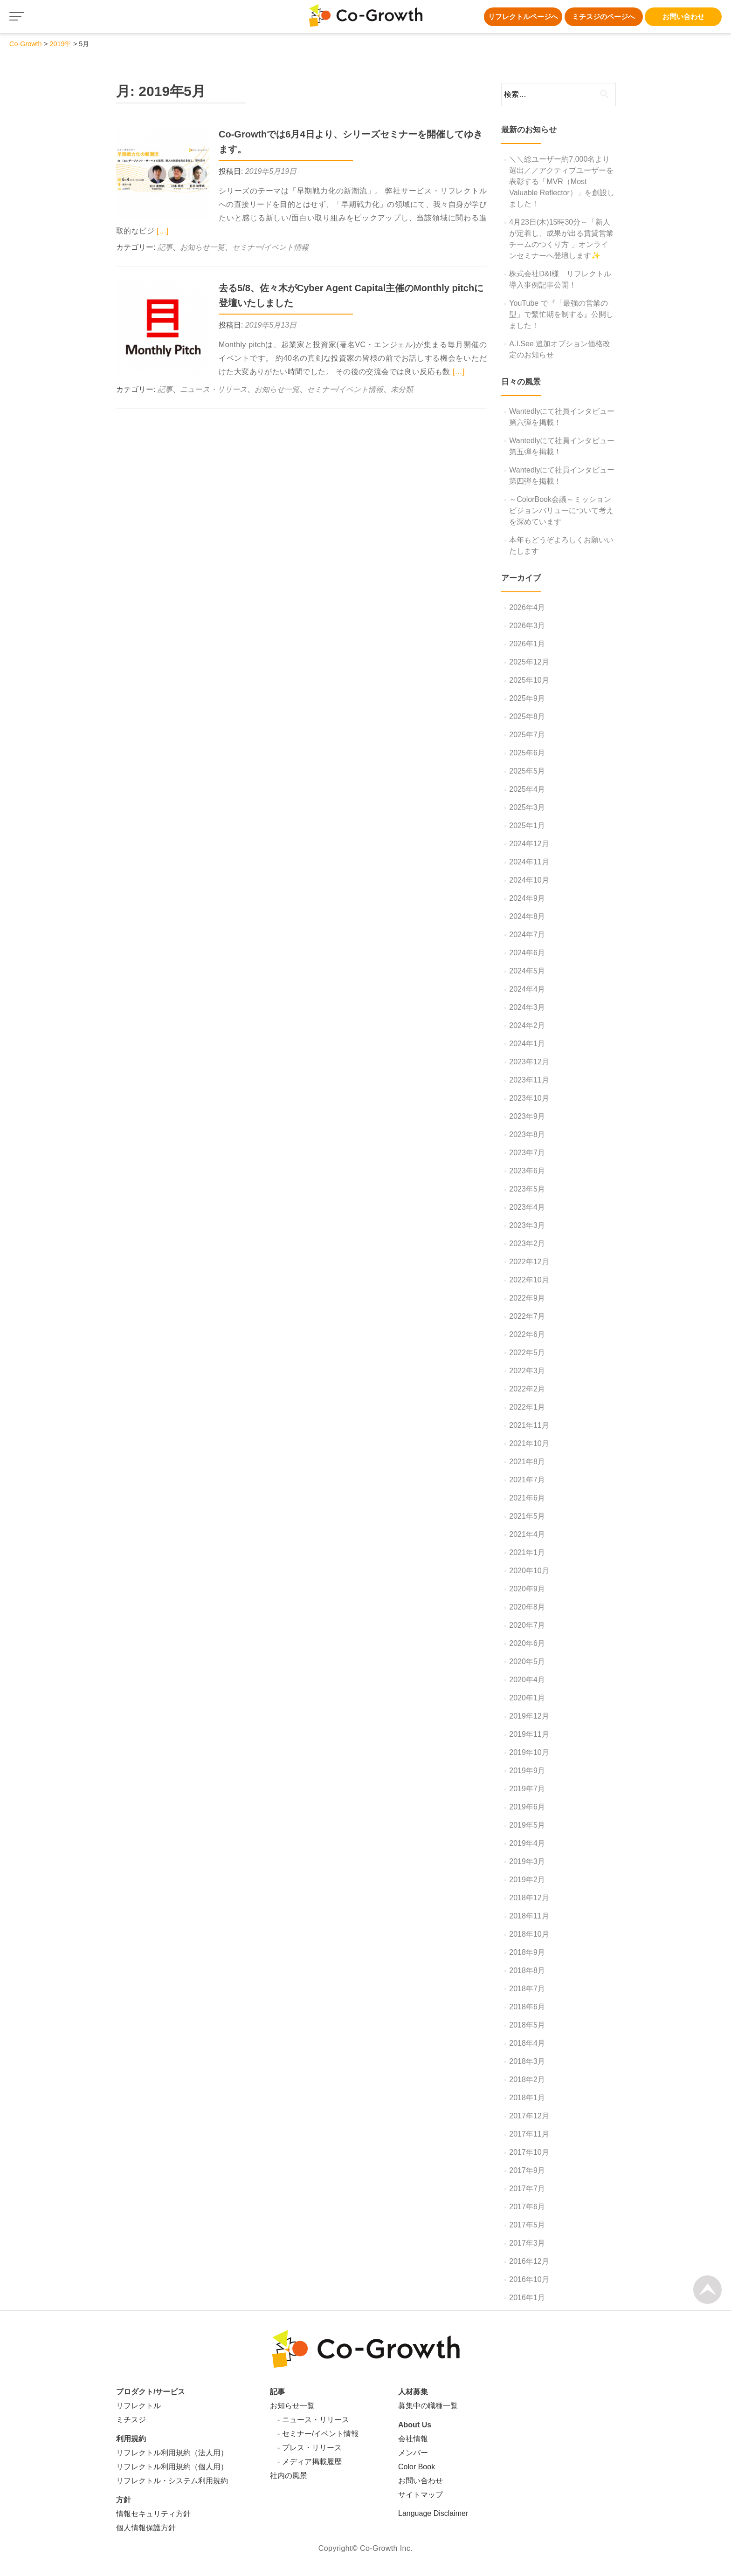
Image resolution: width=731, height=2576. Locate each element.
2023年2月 (527, 1243)
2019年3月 (527, 1861)
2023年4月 (527, 1207)
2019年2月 (527, 1880)
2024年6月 (527, 953)
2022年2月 (527, 1389)
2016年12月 (529, 2261)
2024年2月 (527, 1025)
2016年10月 (529, 2279)
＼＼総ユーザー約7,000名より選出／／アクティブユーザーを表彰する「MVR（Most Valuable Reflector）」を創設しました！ (561, 181)
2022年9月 (527, 1298)
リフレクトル (138, 2406)
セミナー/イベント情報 (270, 247)
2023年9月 (527, 1116)
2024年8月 (527, 916)
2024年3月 (527, 1007)
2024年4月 (527, 989)
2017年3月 (527, 2243)
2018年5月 (527, 2025)
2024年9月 (527, 898)
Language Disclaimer (433, 2513)
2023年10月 (529, 1098)
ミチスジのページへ (603, 16)
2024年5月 (527, 971)
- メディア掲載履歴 (306, 2462)
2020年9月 (527, 1589)
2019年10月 (529, 1752)
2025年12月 (529, 662)
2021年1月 (527, 1552)
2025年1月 (527, 825)
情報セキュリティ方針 (153, 2514)
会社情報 (413, 2439)
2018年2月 (527, 2079)
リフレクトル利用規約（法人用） (172, 2453)
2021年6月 (527, 1498)
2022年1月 (527, 1407)
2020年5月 (527, 1661)
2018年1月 (527, 2098)
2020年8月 (527, 1607)
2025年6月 (527, 753)
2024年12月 (529, 844)
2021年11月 (529, 1425)
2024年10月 (529, 880)
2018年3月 (527, 2061)
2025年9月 (527, 698)
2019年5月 (527, 1825)
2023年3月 (527, 1225)
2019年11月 (529, 1734)
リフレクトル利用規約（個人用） (172, 2467)
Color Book (416, 2467)
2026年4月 (527, 607)
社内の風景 (288, 2476)
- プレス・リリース (306, 2448)
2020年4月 (527, 1680)
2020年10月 (529, 1571)
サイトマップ (420, 2495)
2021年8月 (527, 1462)
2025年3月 (527, 807)
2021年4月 (527, 1534)
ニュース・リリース (213, 389)
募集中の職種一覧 (428, 2406)
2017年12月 (529, 2116)
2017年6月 (527, 2207)
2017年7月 (527, 2188)
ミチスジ (131, 2420)
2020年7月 (527, 1625)
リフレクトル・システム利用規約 (172, 2481)
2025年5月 (527, 771)
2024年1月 (527, 1044)
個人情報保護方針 (146, 2528)
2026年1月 (527, 644)
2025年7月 (527, 735)
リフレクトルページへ (523, 16)
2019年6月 (527, 1807)
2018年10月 (529, 1934)
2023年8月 (527, 1134)
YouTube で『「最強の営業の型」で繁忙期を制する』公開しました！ (561, 314)
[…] (163, 231)
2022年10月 (529, 1280)
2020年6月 (527, 1643)
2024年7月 (527, 935)
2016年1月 (527, 2298)
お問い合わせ (683, 16)
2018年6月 (527, 2007)
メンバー (413, 2453)
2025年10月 (529, 680)
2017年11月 (529, 2134)
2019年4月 (527, 1843)
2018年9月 (527, 1952)
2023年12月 (529, 1062)
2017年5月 (527, 2225)
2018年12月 (529, 1898)
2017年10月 (529, 2152)
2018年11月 (529, 1916)
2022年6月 (527, 1334)
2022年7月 (527, 1316)
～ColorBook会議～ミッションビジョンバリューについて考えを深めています (561, 510)
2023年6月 (527, 1171)
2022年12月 (529, 1262)
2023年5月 (527, 1189)
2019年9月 (527, 1770)
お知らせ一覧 (202, 247)
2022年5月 (527, 1353)
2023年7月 (527, 1153)
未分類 (402, 389)
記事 (165, 247)
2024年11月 (529, 862)
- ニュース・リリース (309, 2420)
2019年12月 (529, 1716)
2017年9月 (527, 2170)
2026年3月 (527, 626)
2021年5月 (527, 1516)
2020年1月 (527, 1698)
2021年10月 (529, 1443)
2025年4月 (527, 789)
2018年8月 (527, 1970)
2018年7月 (527, 1989)
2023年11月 (529, 1080)
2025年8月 (527, 716)
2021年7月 (527, 1480)
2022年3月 (527, 1371)
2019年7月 (527, 1789)
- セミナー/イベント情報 (314, 2434)
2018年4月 (527, 2043)
